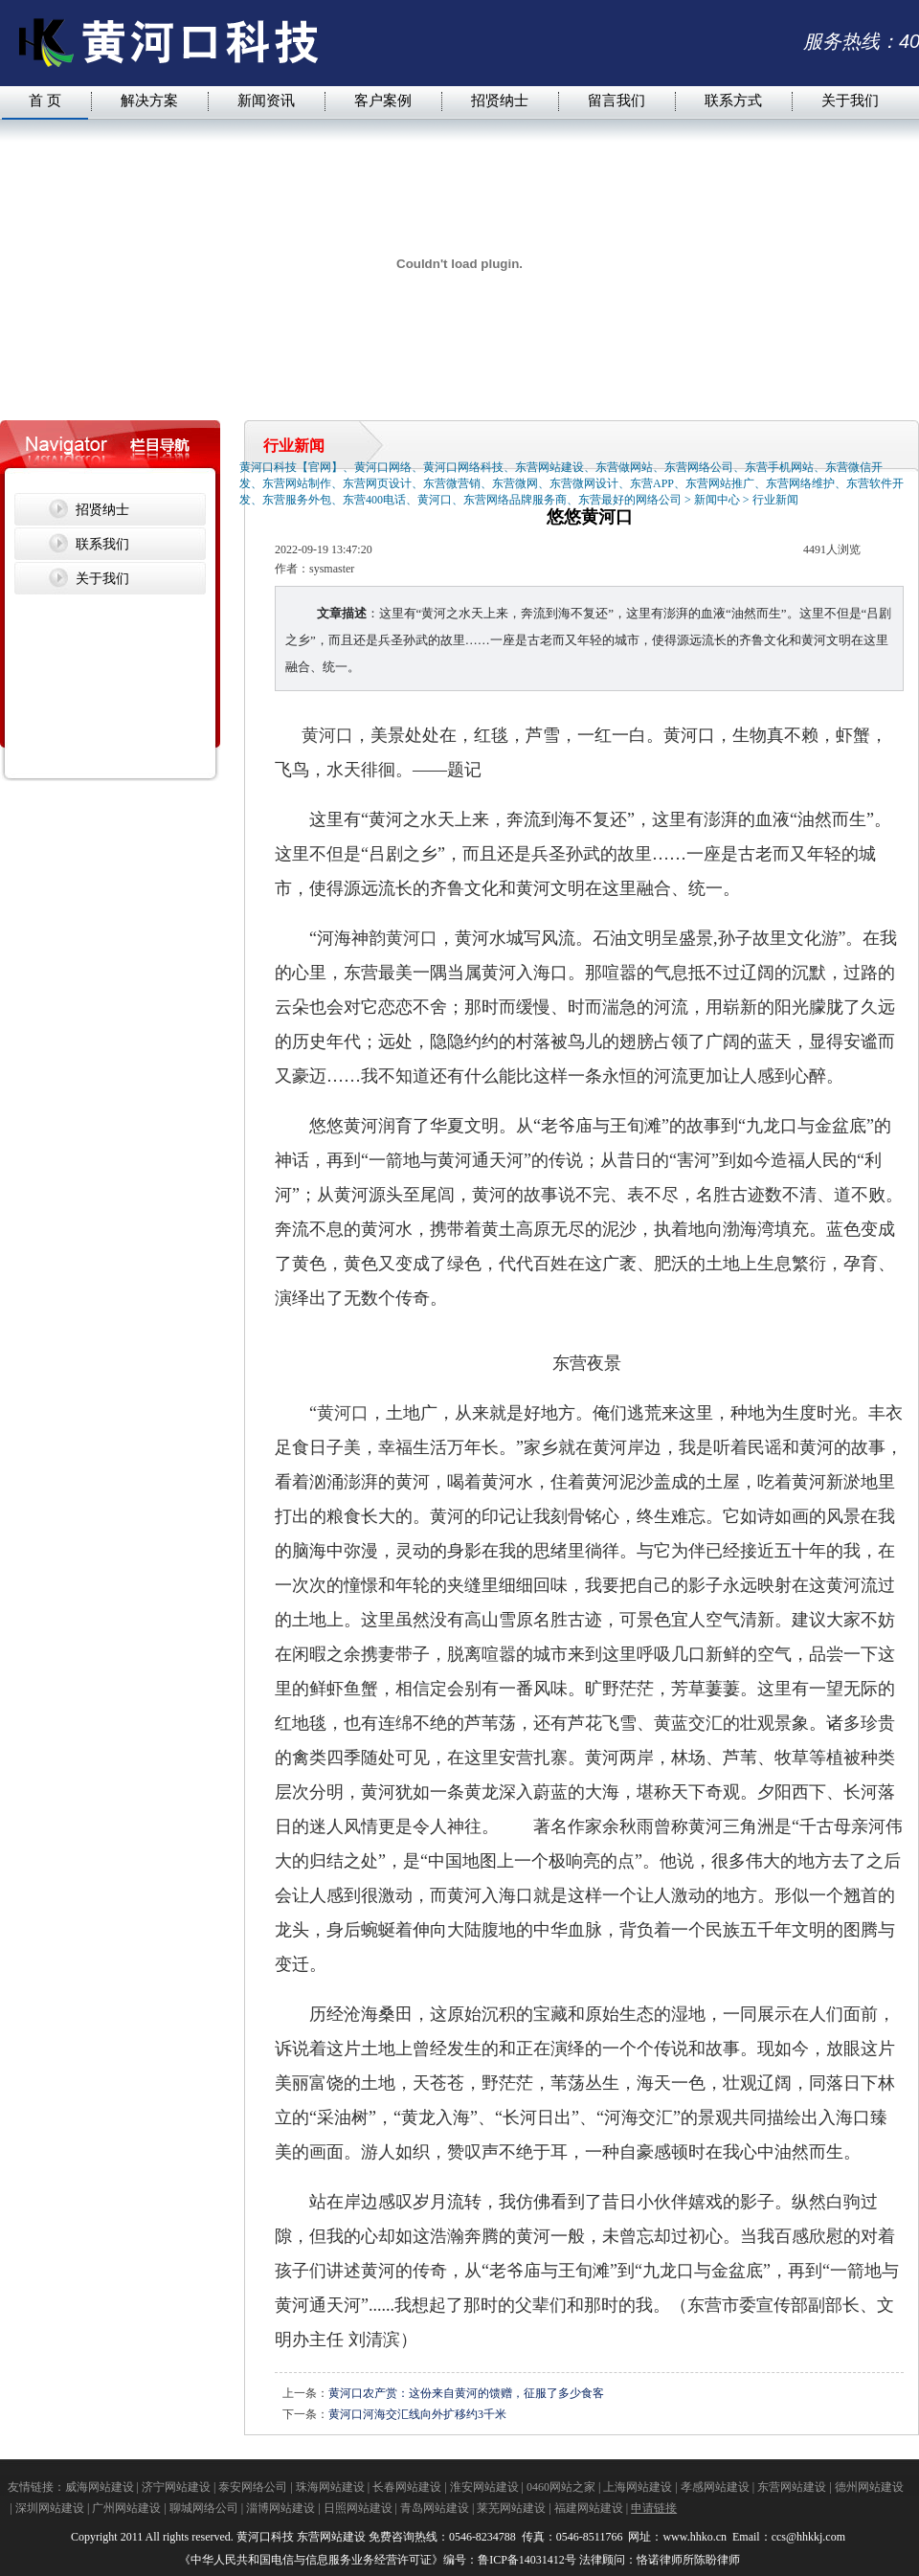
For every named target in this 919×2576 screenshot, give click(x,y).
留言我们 (616, 100)
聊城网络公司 (203, 2508)
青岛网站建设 (434, 2508)
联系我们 (102, 543)
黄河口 (327, 735)
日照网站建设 (358, 2508)
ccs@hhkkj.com (810, 2536)
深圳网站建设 (49, 2508)
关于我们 (850, 100)
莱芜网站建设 (511, 2508)
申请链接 (654, 2508)
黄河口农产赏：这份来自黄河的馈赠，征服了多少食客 (466, 2393)
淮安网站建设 (484, 2487)
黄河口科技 (265, 2536)
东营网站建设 (791, 2487)
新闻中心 (717, 499)
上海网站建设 (637, 2487)
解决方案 (149, 100)
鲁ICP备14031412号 (527, 2559)
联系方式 (733, 100)
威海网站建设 (99, 2487)
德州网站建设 (869, 2487)
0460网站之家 (561, 2487)
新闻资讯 (266, 100)
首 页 (45, 100)
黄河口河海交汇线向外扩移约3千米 (417, 2414)
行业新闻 (775, 499)
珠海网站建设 (330, 2487)
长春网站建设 (406, 2487)
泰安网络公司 (252, 2487)
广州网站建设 (126, 2508)
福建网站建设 (588, 2508)
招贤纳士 (499, 100)
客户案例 (383, 100)
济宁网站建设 (176, 2487)
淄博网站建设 (280, 2508)
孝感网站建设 (715, 2487)
